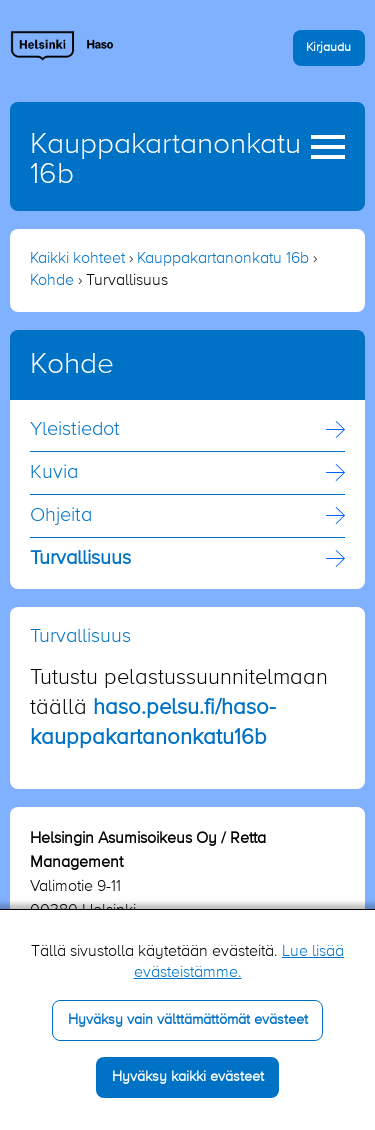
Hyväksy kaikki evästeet (188, 1077)
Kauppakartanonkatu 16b (223, 259)
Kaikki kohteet (77, 259)
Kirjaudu (328, 47)
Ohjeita (61, 516)
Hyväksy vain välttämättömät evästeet (188, 1020)
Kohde (52, 281)
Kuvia (54, 473)
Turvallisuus (80, 559)
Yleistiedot (75, 430)
